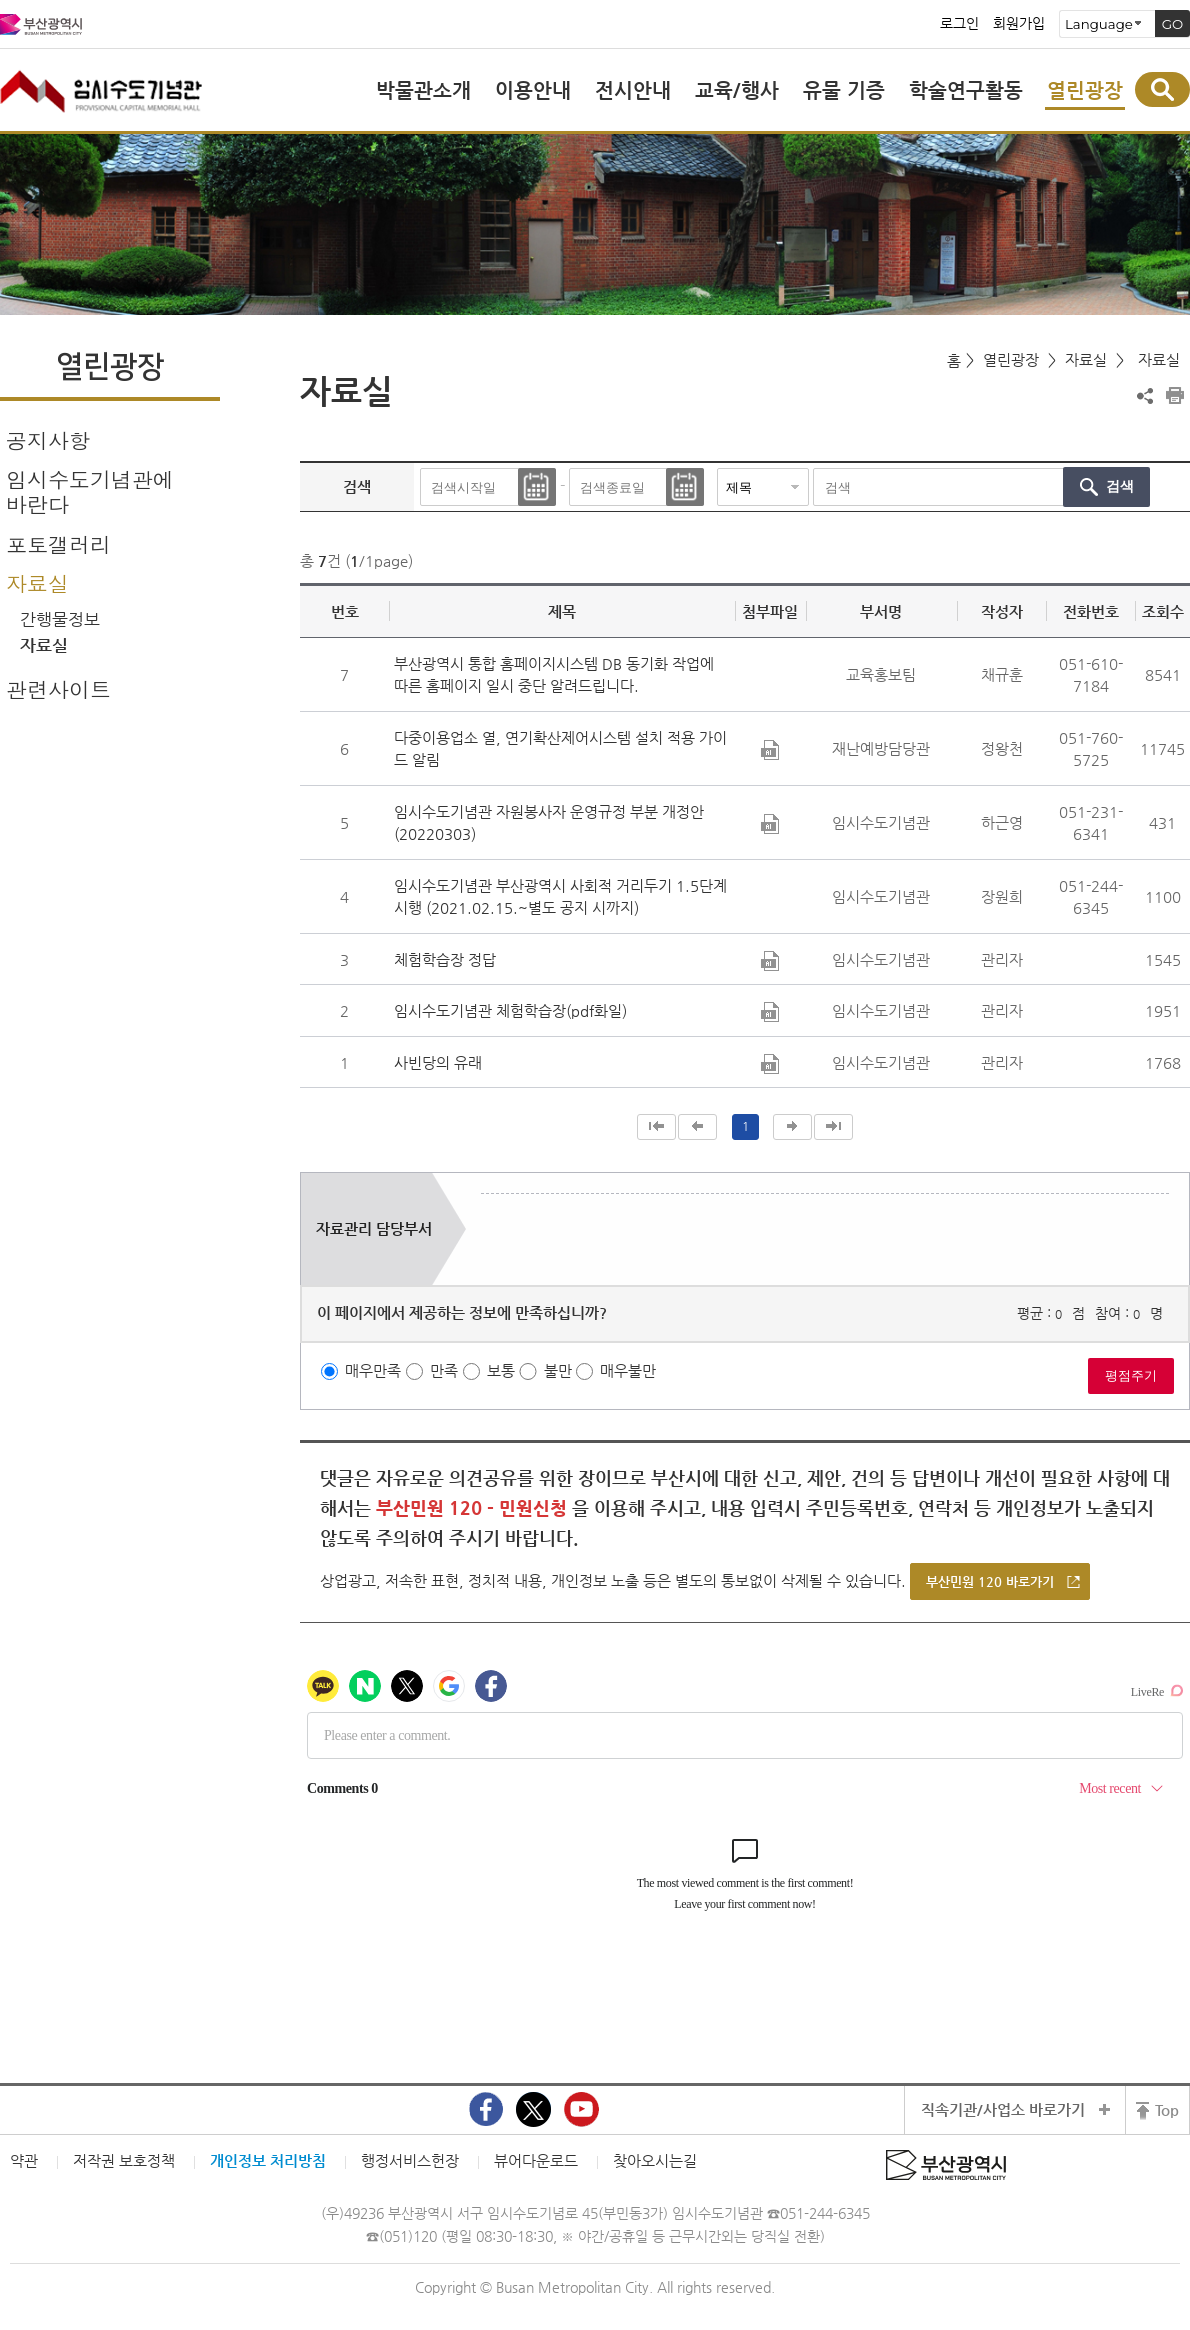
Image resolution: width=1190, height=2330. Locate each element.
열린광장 (1011, 359)
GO (1173, 24)
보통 (501, 1370)
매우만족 (373, 1370)
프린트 (1175, 396)
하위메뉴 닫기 (205, 582)
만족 (444, 1370)
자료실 (37, 583)
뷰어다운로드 (536, 2160)
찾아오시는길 (655, 2160)
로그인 (959, 24)
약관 (24, 2160)
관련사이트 (58, 689)
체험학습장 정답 (445, 959)
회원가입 (1019, 24)
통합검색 (1162, 89)
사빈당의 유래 (438, 1062)
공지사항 (48, 440)
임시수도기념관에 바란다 (90, 491)
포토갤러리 (58, 544)
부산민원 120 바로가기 (990, 1581)
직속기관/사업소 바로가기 (1003, 2109)
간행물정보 (60, 619)
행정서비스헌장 (410, 2160)
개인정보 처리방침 (268, 2160)
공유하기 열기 (1145, 396)
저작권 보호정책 (124, 2160)
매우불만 (628, 1370)
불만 (558, 1370)
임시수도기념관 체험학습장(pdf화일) (510, 1010)
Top (1167, 2109)
